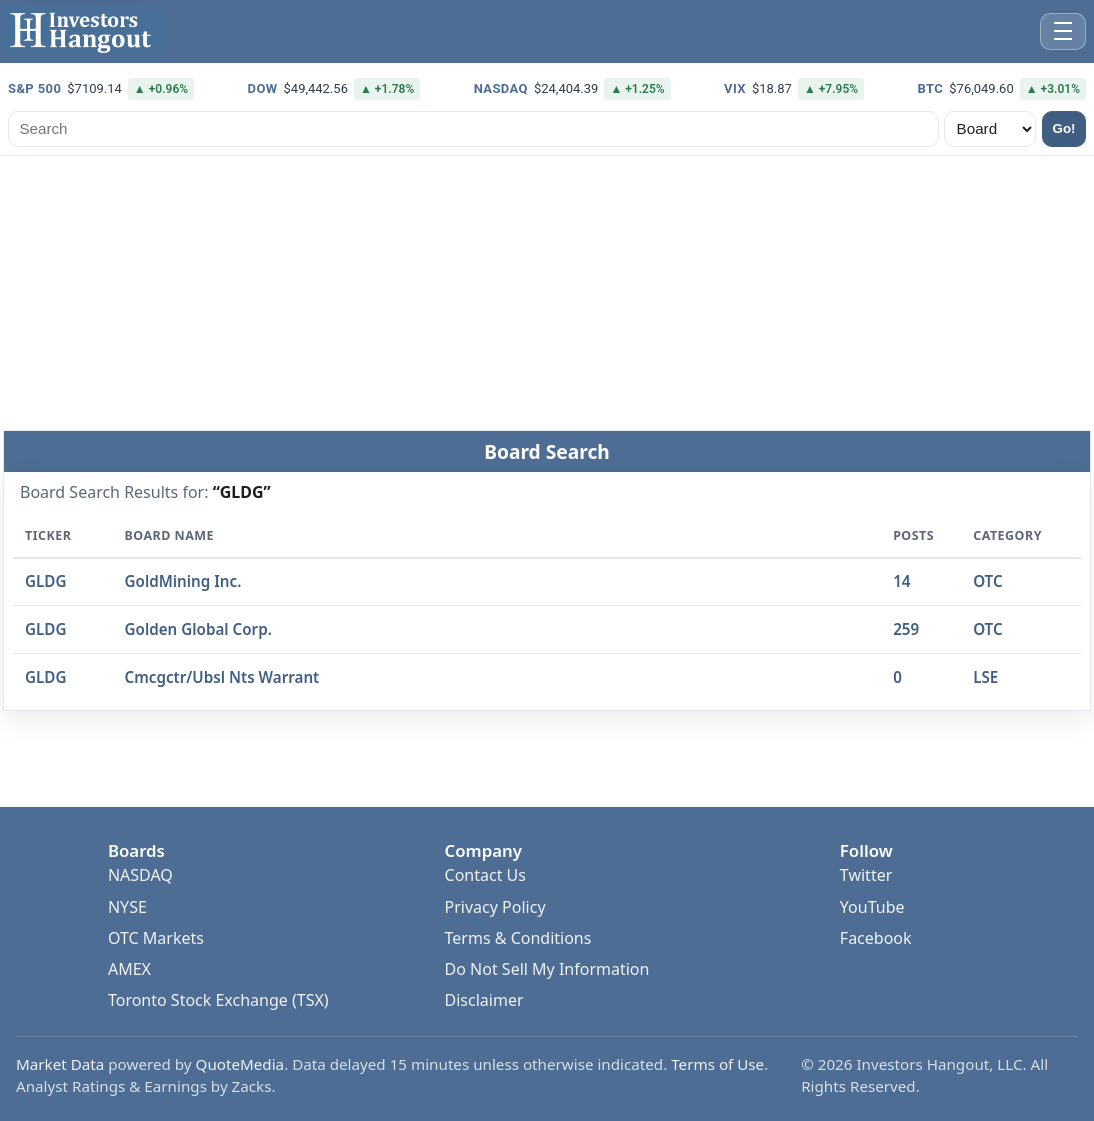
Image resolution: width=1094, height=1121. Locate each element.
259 (906, 629)
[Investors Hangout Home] (84, 31)
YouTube (872, 907)
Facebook (876, 938)
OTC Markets (156, 938)
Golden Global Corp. (198, 629)
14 (901, 582)
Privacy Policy (495, 907)
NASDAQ (140, 875)
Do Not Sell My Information (547, 969)
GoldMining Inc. (183, 582)
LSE (985, 677)
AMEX (129, 969)
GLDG (45, 582)
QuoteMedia (240, 1064)
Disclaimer (484, 1000)
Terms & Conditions (518, 938)
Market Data (60, 1064)
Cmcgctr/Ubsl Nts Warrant (222, 677)
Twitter (866, 875)
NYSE (127, 907)
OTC (988, 582)
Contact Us (485, 875)
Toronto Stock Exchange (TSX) (218, 1000)
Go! (1064, 128)
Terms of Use (717, 1064)
